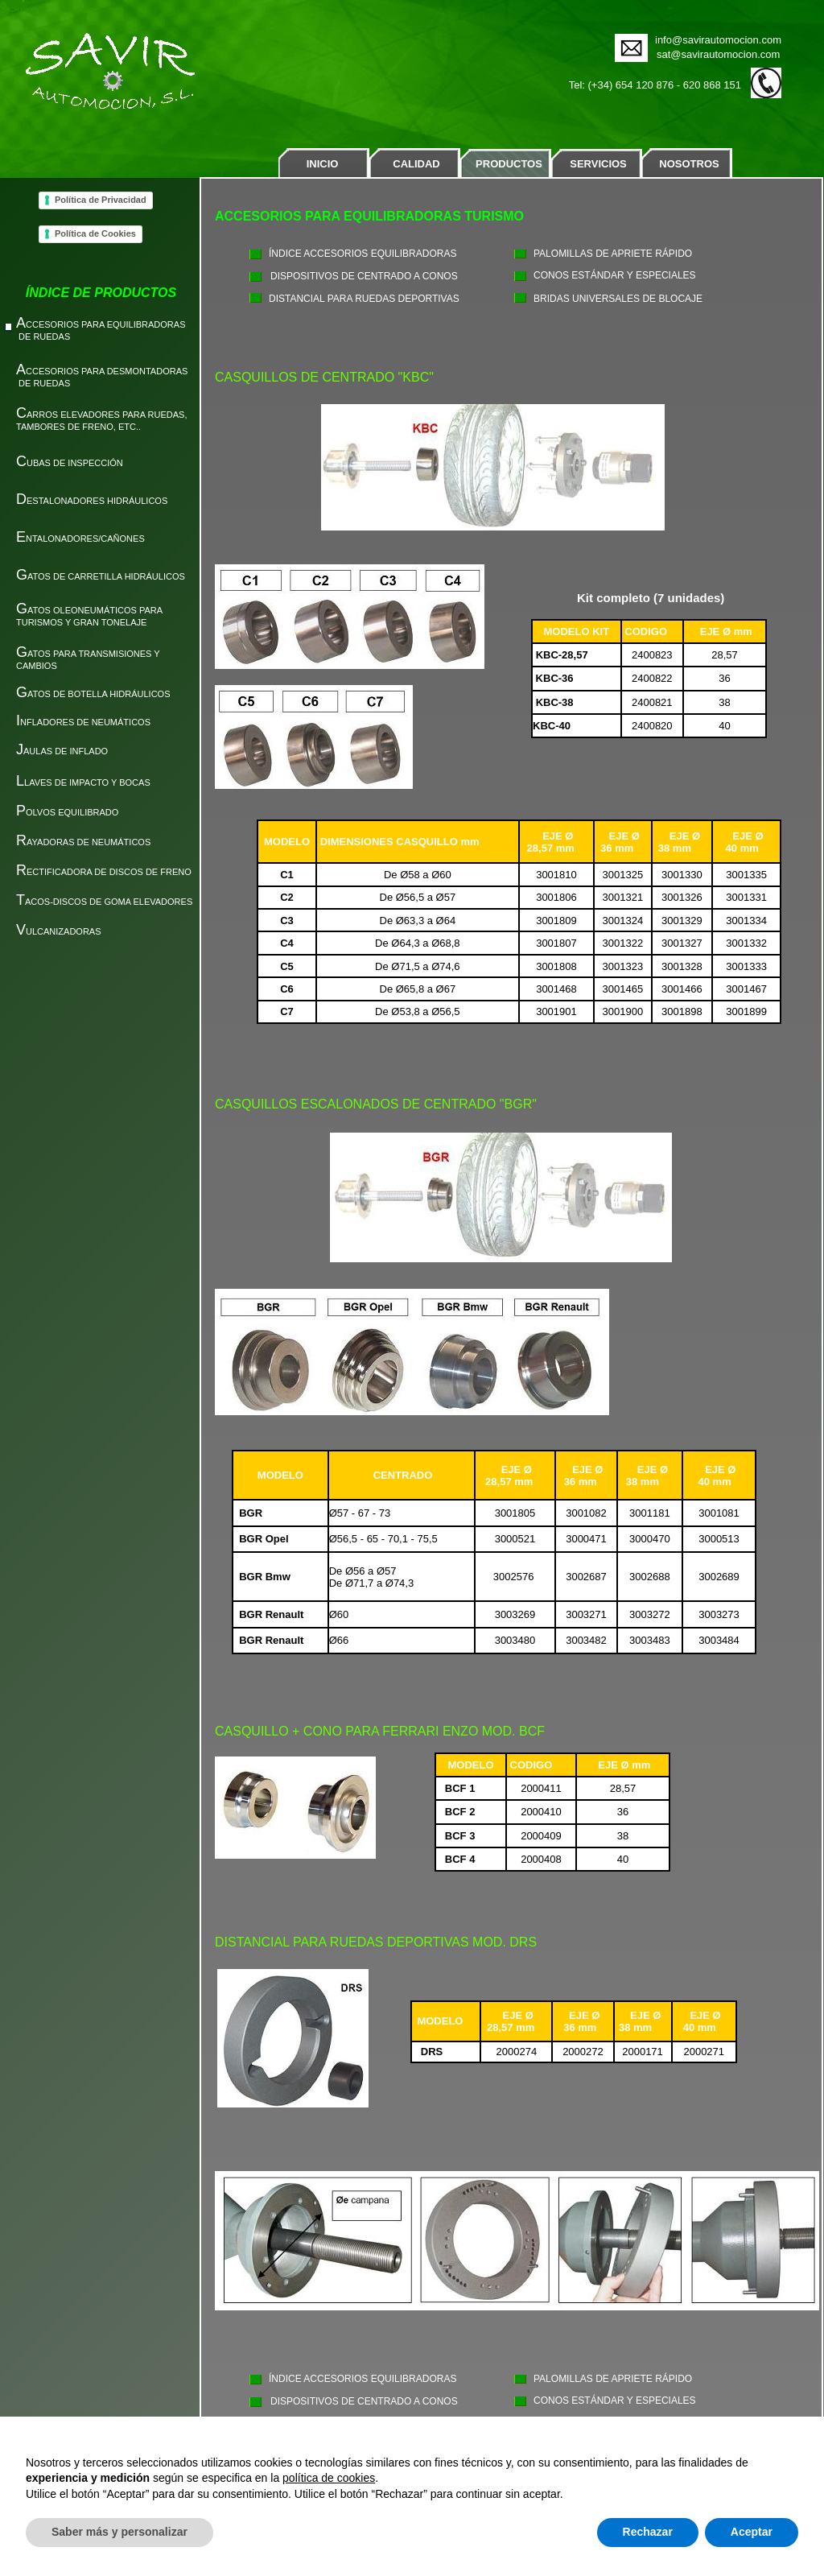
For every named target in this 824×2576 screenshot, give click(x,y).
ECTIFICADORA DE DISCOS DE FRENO (104, 872)
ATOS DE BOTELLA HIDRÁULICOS (95, 694)
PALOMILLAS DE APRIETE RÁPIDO (613, 253)
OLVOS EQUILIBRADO (67, 812)
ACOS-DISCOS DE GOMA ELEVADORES (104, 901)
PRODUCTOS (509, 164)
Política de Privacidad (100, 199)
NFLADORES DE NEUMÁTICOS (83, 722)
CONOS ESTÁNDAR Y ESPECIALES (615, 275)
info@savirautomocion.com (718, 40)
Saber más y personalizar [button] (119, 2531)
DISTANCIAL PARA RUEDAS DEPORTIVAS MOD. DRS (376, 1942)
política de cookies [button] (328, 2477)
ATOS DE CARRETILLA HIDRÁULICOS (100, 576)
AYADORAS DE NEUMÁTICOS (83, 842)
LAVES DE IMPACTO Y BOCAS (83, 782)
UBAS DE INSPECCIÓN (69, 463)
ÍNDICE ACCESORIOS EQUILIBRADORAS (362, 253)
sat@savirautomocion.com (718, 54)
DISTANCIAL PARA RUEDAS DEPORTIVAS (364, 298)
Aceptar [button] (751, 2531)
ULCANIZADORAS (58, 931)
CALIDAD (416, 164)
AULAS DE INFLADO (62, 751)
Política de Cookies (95, 233)
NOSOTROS (689, 164)
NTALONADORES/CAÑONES (80, 538)
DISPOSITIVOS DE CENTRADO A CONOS (364, 276)
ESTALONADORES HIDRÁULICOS (91, 501)
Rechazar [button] (648, 2531)
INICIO (323, 164)
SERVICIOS (598, 164)
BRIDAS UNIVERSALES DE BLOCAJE (618, 298)
